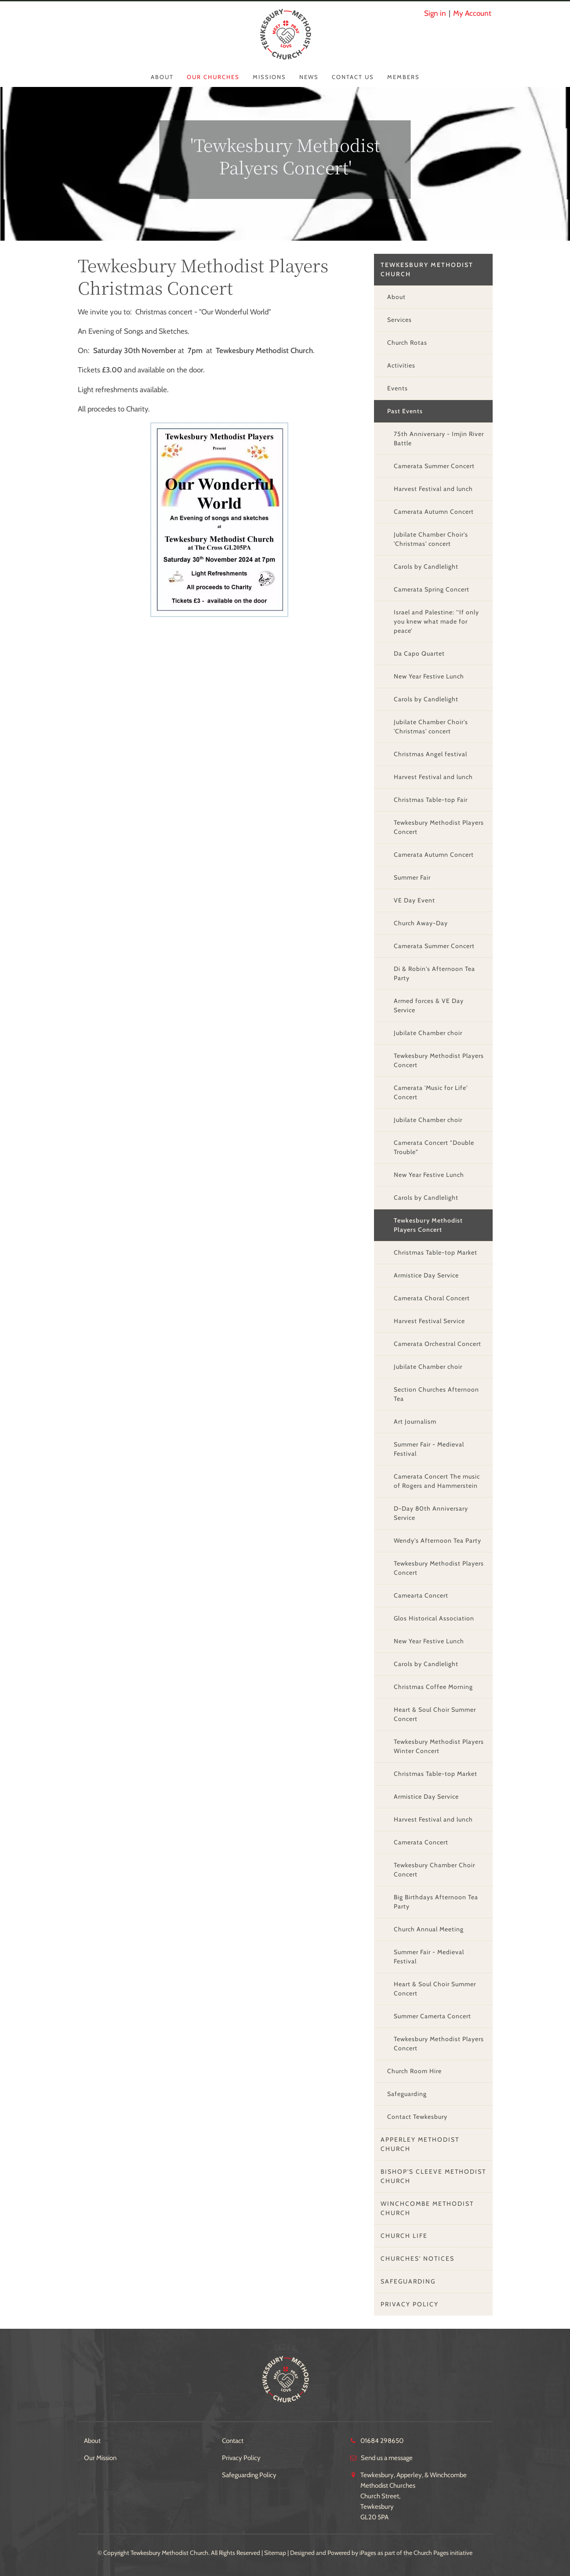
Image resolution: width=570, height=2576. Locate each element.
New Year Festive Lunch (429, 676)
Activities (401, 365)
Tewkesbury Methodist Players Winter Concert (439, 1746)
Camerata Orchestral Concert (437, 1344)
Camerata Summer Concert (434, 466)
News (309, 76)
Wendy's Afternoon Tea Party (437, 1540)
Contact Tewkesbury (417, 2117)
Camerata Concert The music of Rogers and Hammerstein (437, 1481)
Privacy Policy (410, 2304)
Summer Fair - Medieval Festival (429, 1449)
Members (403, 76)
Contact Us (353, 76)
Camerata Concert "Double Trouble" (434, 1147)
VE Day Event (414, 900)
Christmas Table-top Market (435, 1252)
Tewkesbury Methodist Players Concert (439, 827)
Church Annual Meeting (429, 1929)
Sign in (435, 13)
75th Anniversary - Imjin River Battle (439, 438)
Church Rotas (407, 342)
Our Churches (213, 76)
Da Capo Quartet (419, 653)
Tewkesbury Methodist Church (427, 269)
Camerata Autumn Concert (434, 512)
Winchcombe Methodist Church (427, 2208)
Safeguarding (407, 2094)
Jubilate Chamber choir (428, 1033)
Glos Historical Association (434, 1618)
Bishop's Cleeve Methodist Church (433, 2176)
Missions (269, 76)
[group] (219, 519)
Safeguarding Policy (249, 2475)
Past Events (405, 411)
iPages (367, 2553)
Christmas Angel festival (430, 754)
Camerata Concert (421, 1842)
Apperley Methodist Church (420, 2144)
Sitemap (275, 2553)
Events (397, 388)
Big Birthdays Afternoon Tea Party (436, 1901)
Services (399, 320)
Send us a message (387, 2458)
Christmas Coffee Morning (433, 1687)
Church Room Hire (414, 2071)
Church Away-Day (421, 923)
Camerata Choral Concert (432, 1298)
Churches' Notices (417, 2258)
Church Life (404, 2236)
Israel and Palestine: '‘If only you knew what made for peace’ (436, 621)
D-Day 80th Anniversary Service (431, 1513)
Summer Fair (412, 877)
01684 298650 (381, 2441)
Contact (232, 2441)
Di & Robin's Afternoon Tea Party (434, 973)
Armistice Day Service (426, 1275)
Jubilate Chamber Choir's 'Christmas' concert (431, 539)
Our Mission (100, 2458)
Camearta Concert (421, 1595)
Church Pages (431, 2553)
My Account (472, 13)
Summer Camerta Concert (432, 2016)
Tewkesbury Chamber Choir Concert (434, 1869)
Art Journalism (415, 1421)
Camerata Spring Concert (431, 589)
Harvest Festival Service (429, 1321)
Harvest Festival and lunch (433, 489)
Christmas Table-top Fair (431, 800)
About (162, 76)
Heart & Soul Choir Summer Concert (435, 1714)
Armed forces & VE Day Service (429, 1005)
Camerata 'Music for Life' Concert (431, 1092)
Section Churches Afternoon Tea (436, 1394)
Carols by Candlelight (426, 566)
